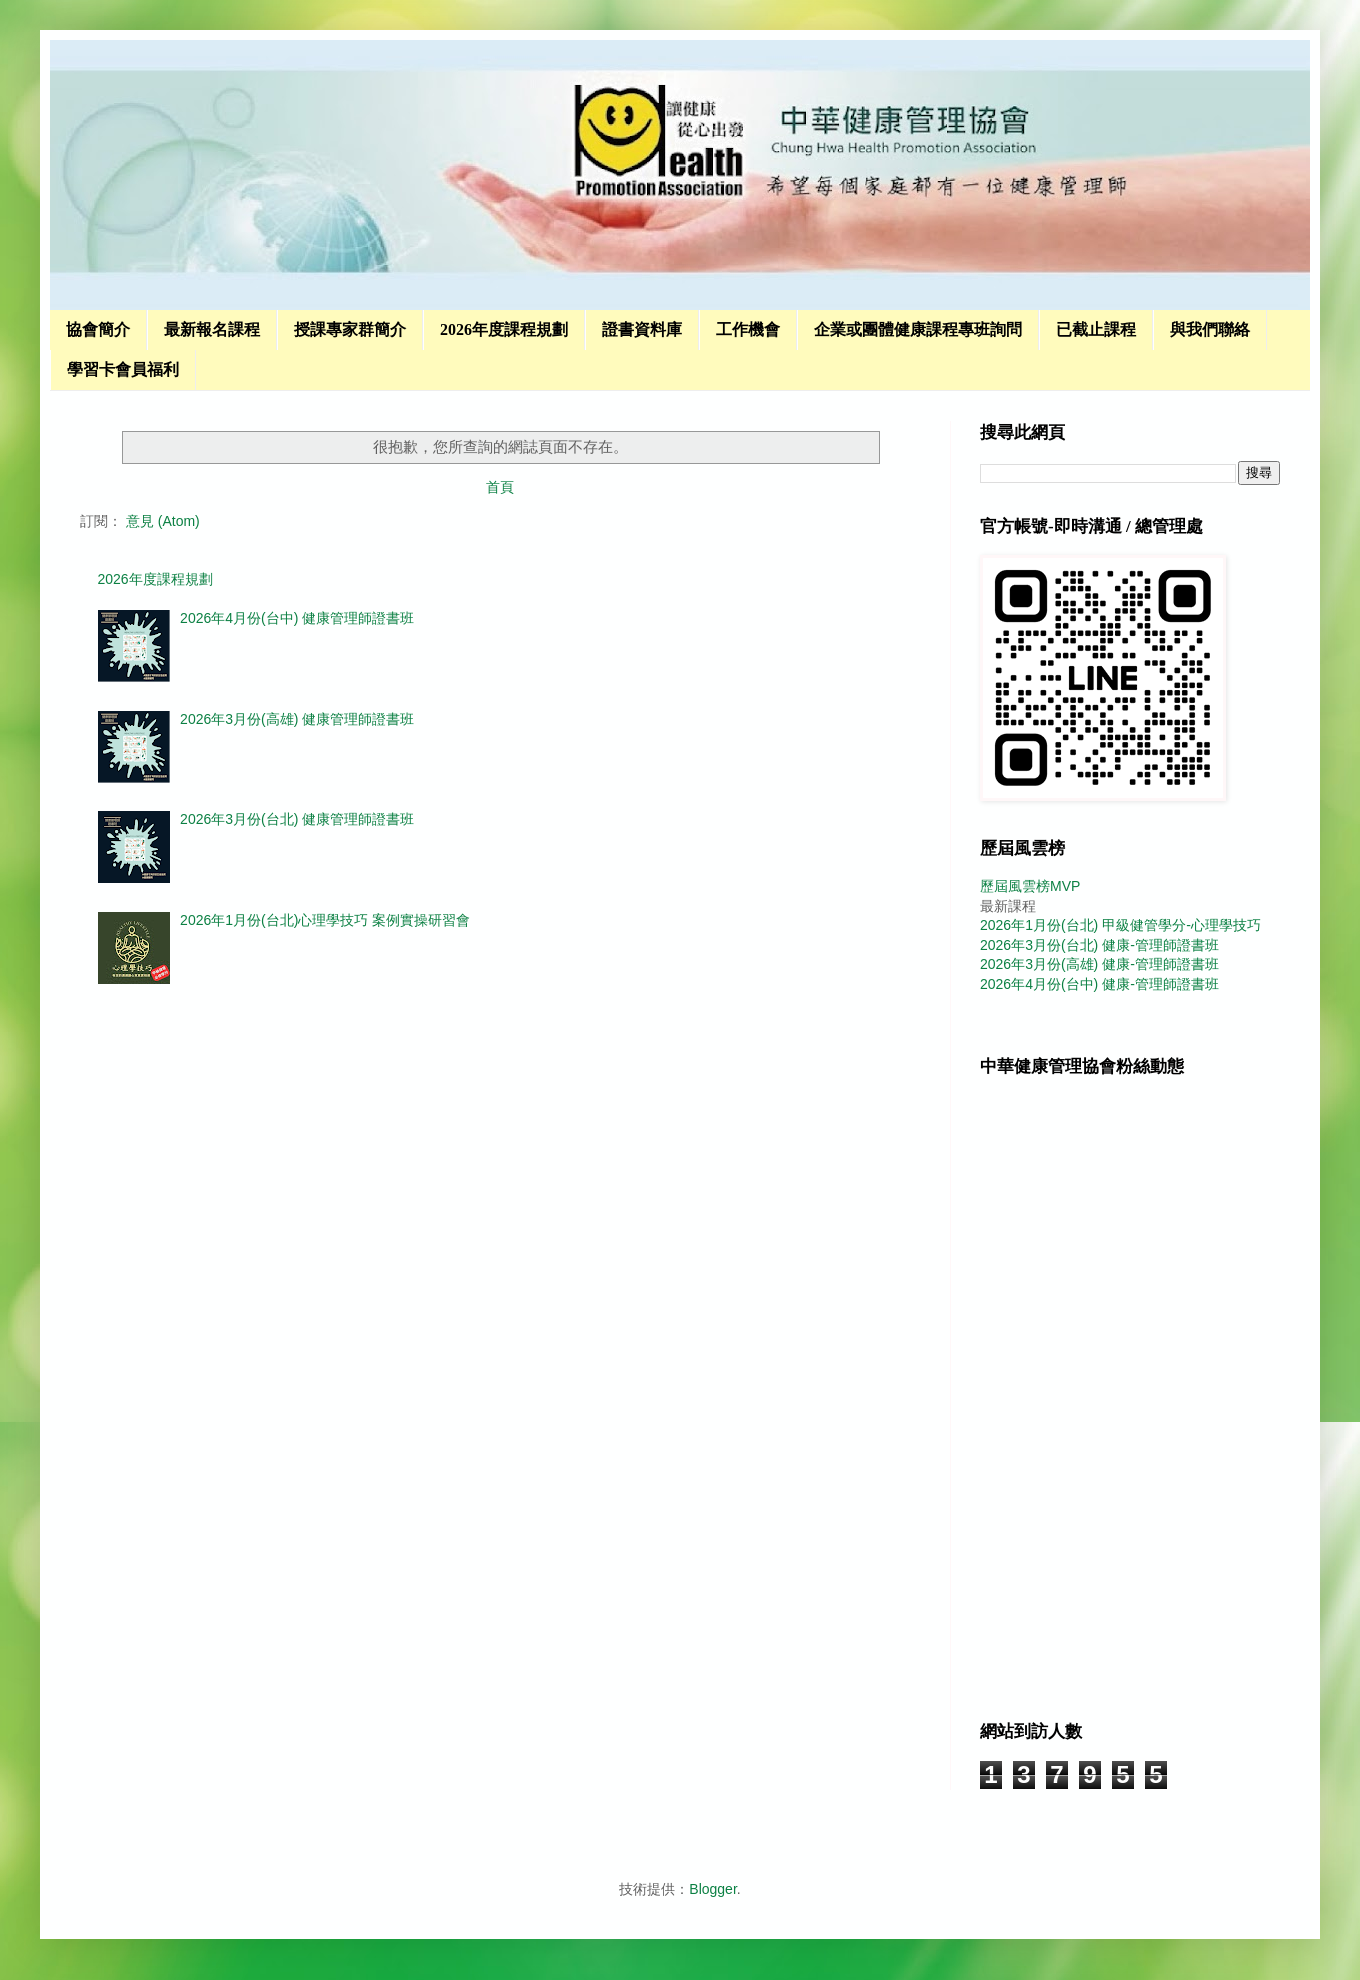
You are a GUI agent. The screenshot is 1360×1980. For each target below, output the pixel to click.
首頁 (500, 487)
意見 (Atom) (163, 521)
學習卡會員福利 (123, 369)
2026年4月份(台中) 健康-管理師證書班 (1099, 984)
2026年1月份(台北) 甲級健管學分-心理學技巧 (1120, 925)
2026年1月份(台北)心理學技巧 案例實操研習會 (325, 920)
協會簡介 (98, 329)
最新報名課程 (212, 329)
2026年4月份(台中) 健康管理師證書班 (297, 618)
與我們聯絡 (1210, 329)
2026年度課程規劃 (504, 329)
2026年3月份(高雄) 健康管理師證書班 (297, 719)
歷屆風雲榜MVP (1030, 886)
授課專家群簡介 (350, 329)
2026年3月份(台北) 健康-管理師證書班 (1099, 945)
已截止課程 (1096, 329)
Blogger (712, 1889)
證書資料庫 (642, 329)
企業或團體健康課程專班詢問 (918, 329)
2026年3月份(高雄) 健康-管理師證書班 (1099, 964)
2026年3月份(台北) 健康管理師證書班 (297, 819)
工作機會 (748, 329)
